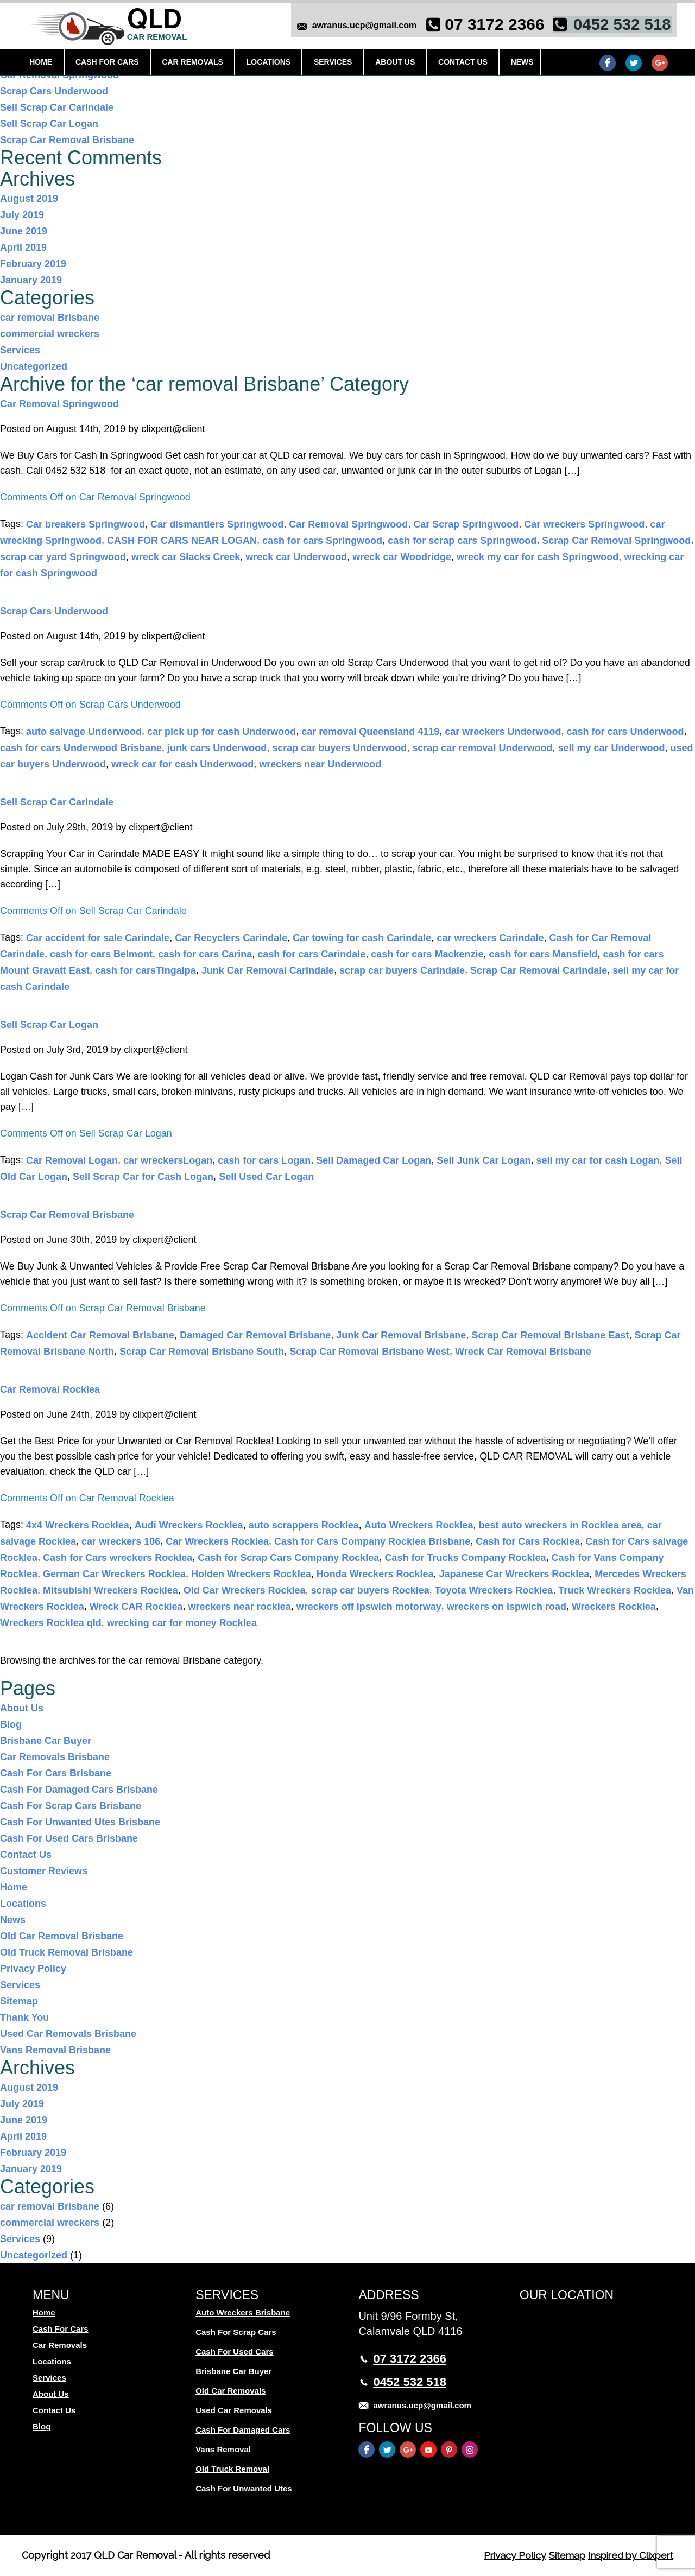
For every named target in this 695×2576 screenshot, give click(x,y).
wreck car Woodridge (401, 556)
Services (330, 63)
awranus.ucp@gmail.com (359, 26)
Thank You (24, 2017)
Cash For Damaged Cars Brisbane (79, 1789)
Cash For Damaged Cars (242, 2429)
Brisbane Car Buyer (45, 1740)
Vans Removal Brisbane (55, 2050)
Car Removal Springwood (59, 403)
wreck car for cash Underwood (182, 764)
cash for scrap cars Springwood (462, 540)
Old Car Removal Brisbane (61, 1936)
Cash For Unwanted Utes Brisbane (80, 1822)
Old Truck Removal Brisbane (66, 1952)
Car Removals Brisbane (55, 1757)
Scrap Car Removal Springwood (616, 540)
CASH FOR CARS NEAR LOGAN (182, 540)
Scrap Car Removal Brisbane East (550, 1335)
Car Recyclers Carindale (231, 937)
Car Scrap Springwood (466, 524)
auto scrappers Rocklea (304, 1525)
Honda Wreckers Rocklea (375, 1574)
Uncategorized (33, 366)
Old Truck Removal (232, 2468)
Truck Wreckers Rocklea (614, 1590)
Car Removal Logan (72, 1160)
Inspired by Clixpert (627, 2555)
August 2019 (29, 198)
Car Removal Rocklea (50, 1389)
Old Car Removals (230, 2390)
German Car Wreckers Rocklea (114, 1574)
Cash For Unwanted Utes (243, 2488)
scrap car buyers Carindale (402, 970)
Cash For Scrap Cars (235, 2332)
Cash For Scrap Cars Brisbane (70, 1805)
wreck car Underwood (296, 556)
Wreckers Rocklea (614, 1606)
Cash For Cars (108, 63)
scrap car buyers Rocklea (370, 1590)
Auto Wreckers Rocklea (418, 1525)
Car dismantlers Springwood (216, 524)
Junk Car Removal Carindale (267, 970)
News (514, 63)
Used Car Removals (233, 2410)
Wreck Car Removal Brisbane (523, 1351)
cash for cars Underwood (625, 731)
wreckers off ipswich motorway (368, 1606)
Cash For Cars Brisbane (55, 1773)
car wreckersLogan (167, 1160)
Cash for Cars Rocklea (528, 1541)
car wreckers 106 (120, 1541)
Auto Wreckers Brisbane (242, 2312)
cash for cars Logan (264, 1160)
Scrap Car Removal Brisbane (67, 140)
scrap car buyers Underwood (339, 748)
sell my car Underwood (611, 748)
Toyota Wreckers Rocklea (494, 1590)
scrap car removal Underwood (482, 748)
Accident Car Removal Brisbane (100, 1335)
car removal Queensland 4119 (370, 731)
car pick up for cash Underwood (221, 731)
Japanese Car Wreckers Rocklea (514, 1574)
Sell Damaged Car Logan (373, 1160)
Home (43, 63)
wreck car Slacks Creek (185, 556)
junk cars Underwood (217, 748)
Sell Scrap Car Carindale (56, 107)
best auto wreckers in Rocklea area (560, 1525)
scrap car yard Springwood (63, 556)
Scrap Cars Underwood (54, 91)
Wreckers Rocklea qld (51, 1622)
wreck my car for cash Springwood (537, 556)
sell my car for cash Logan (597, 1160)
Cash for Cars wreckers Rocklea (117, 1557)
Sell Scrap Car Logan (49, 123)
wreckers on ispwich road (506, 1606)
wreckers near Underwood (320, 764)
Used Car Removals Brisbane (68, 2033)
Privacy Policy (33, 1968)
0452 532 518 (617, 26)
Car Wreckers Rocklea (217, 1541)
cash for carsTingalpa (145, 970)
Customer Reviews (43, 1871)
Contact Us (456, 63)
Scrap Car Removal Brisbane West (369, 1351)
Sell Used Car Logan (266, 1176)
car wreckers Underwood (503, 731)
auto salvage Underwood (84, 731)
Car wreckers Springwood (584, 524)
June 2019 (23, 231)
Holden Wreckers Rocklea (251, 1574)
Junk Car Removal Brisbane (401, 1335)
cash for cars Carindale (311, 954)
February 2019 (33, 263)
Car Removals (192, 63)
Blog (11, 1724)
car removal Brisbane (49, 317)
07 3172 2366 (490, 26)
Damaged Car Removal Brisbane (255, 1335)
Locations (266, 63)
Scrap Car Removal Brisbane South (201, 1351)
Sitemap (19, 2001)
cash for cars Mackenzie (427, 954)
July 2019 (22, 215)
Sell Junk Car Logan (483, 1160)
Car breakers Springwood (85, 524)
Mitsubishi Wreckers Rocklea (110, 1590)
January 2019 (31, 280)
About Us (390, 63)
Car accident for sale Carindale (97, 937)
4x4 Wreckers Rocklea (77, 1525)
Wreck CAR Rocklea (136, 1606)
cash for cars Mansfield (543, 954)
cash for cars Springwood (322, 540)
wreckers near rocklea (239, 1606)
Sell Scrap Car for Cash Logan (143, 1176)
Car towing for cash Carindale (362, 937)
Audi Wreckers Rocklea (189, 1525)
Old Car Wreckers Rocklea (245, 1590)
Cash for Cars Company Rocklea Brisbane (372, 1541)
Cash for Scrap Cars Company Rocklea (288, 1557)
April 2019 (23, 247)
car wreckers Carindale (490, 937)
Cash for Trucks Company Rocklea (465, 1557)
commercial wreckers (49, 333)
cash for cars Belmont (101, 954)
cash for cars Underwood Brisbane (81, 748)
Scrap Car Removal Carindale (538, 970)
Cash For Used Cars (234, 2351)
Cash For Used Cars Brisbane (69, 1838)
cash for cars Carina (205, 954)
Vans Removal (223, 2449)
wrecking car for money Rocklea (182, 1622)
